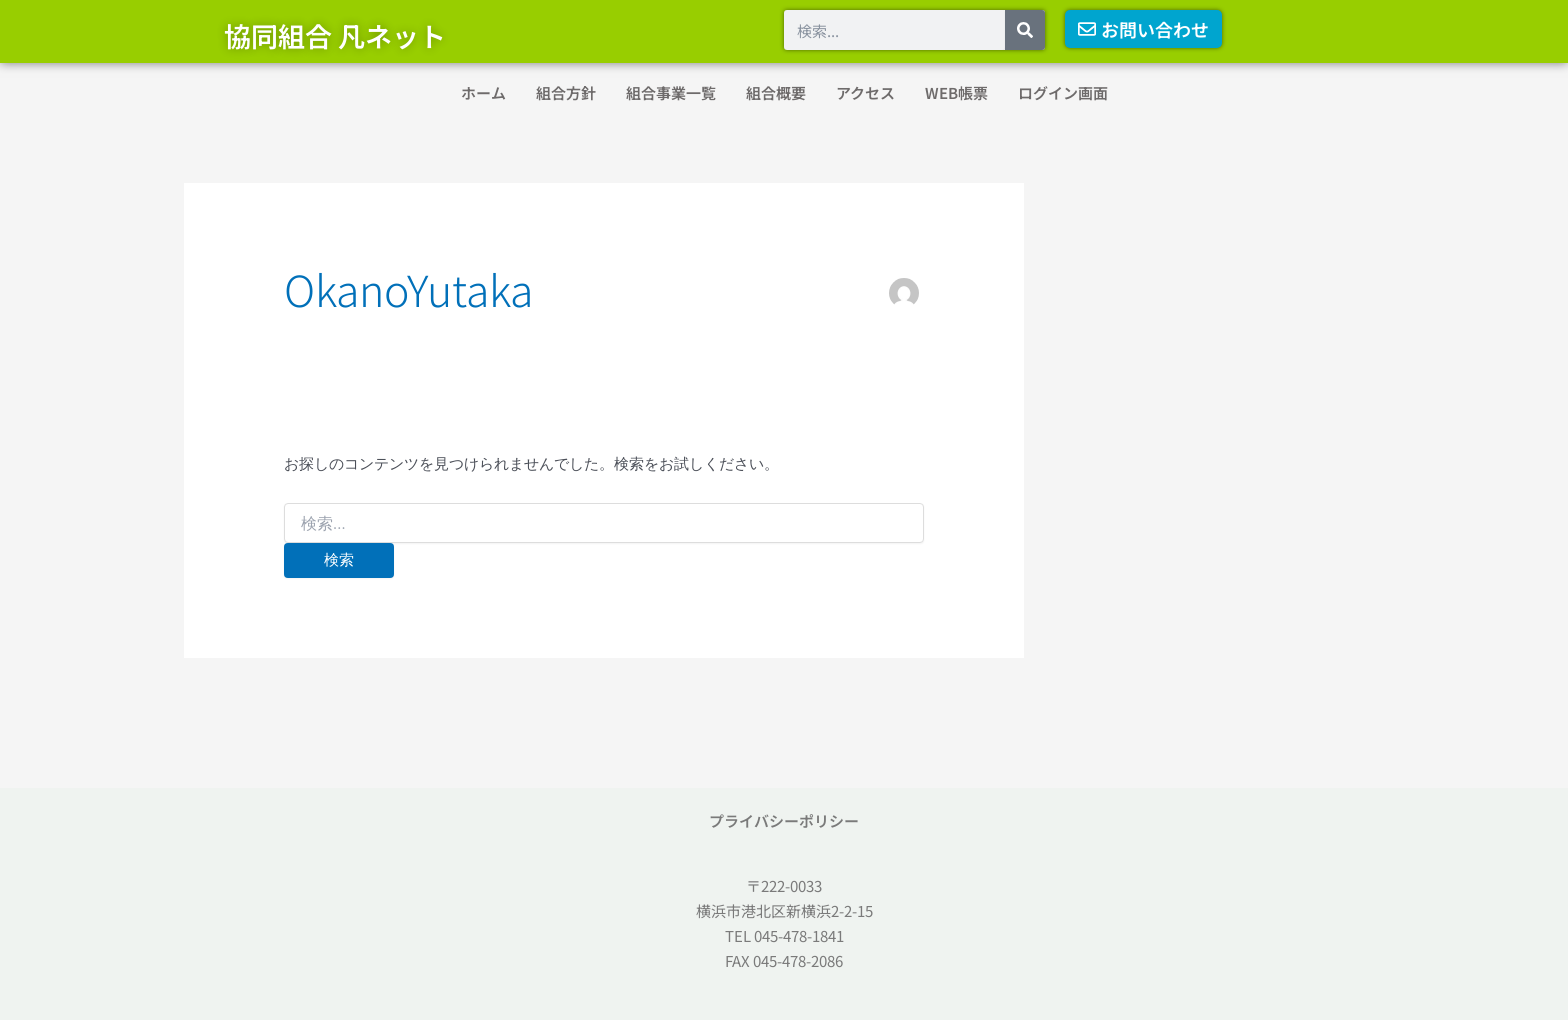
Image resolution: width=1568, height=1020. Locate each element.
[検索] (1025, 30)
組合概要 (776, 92)
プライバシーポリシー (784, 820)
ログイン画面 (1063, 92)
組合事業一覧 (671, 92)
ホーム (483, 92)
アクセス (865, 92)
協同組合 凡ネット (335, 35)
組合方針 (566, 92)
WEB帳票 (956, 92)
